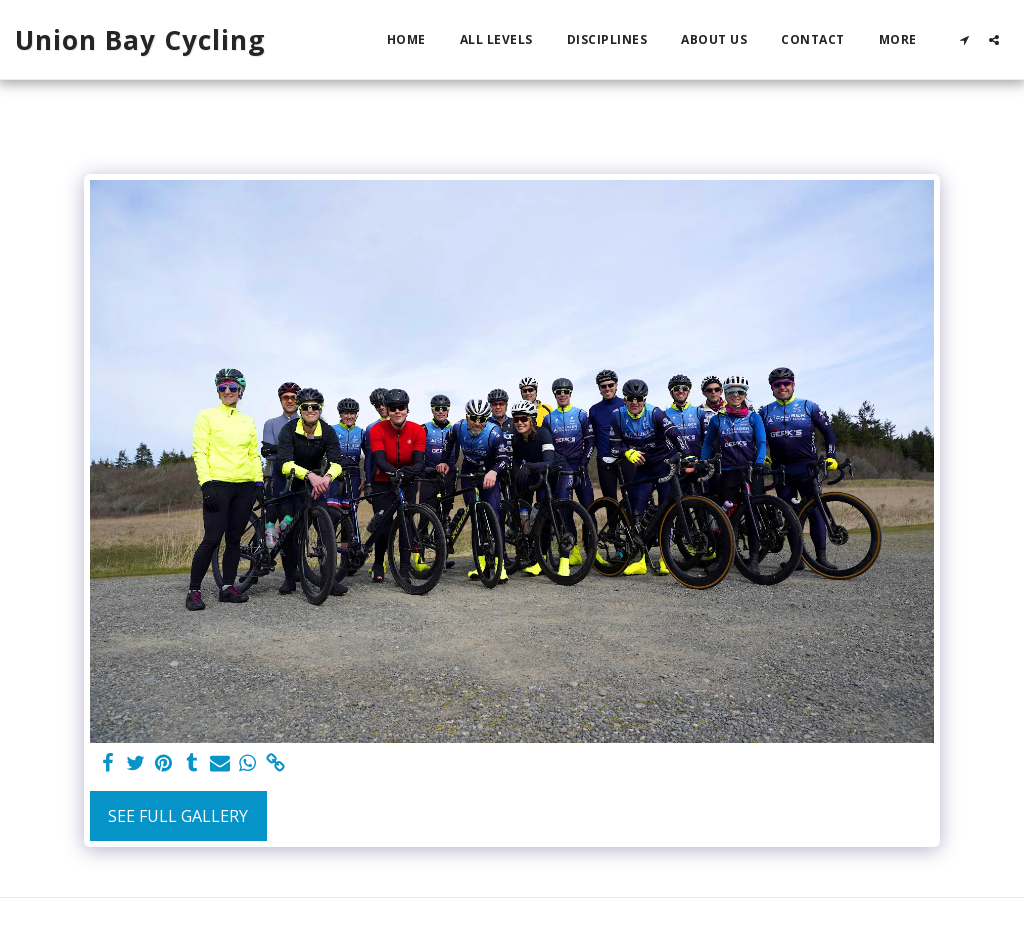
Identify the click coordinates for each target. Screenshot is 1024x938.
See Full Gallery (178, 816)
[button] (964, 39)
